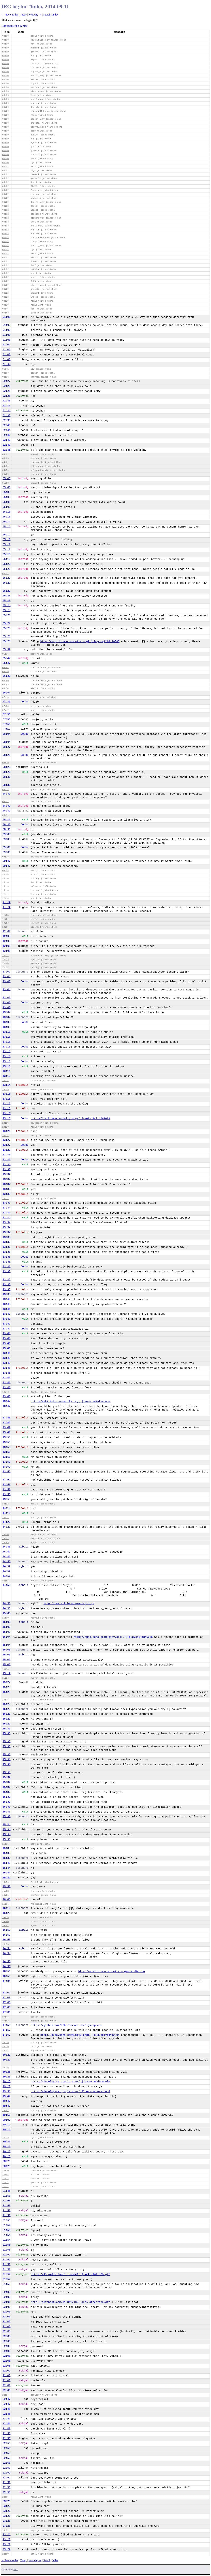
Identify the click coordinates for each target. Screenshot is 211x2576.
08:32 (6, 793)
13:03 (6, 981)
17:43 (5, 2017)
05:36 (5, 654)
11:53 (5, 915)
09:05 (6, 834)
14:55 (5, 1581)
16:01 (5, 1895)
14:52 (6, 1566)
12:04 (5, 927)
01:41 (5, 369)
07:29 (6, 701)
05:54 (5, 667)
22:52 (6, 2467)
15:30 (6, 1733)
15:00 (6, 1613)
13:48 (6, 1417)
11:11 (5, 894)
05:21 (6, 569)
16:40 (5, 1921)
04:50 (5, 470)
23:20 (6, 2501)
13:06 (6, 1002)
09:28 (5, 857)
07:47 (5, 710)
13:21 (6, 1131)
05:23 (6, 582)
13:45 (6, 1368)
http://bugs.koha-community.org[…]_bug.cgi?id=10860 (80, 641)
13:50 (6, 1437)
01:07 (6, 344)
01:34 (6, 364)
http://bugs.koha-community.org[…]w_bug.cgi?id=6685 (113, 1637)
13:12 (6, 1076)
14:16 (6, 1513)
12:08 (6, 936)
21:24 (5, 2182)
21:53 (6, 2200)
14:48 (6, 1556)
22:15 (5, 2395)
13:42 (6, 1358)
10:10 (5, 878)
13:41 (6, 1309)
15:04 (6, 1636)
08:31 (5, 789)
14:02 (5, 1504)
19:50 (6, 2115)
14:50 (6, 1561)
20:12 (6, 2129)
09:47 (6, 861)
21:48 (6, 2191)
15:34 (6, 1824)
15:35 (6, 1839)
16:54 (6, 1948)
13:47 (6, 1401)
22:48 (6, 2409)
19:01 (5, 2050)
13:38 (6, 1284)
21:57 (6, 2254)
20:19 (5, 2137)
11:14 (5, 898)
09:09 (6, 847)
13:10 (6, 1031)
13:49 (6, 1422)
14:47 (6, 1551)
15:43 (6, 1863)
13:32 (6, 1169)
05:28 (6, 628)
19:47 (6, 2096)
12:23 (5, 959)
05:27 (6, 623)
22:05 (6, 2316)
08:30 (6, 777)
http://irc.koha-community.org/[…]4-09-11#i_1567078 (70, 1118)
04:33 (5, 466)
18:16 (5, 2042)
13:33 (6, 1189)
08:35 (6, 819)
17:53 (5, 2021)
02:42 (6, 435)
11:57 (5, 919)
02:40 (6, 425)
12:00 (5, 923)
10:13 (5, 886)
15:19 (6, 1673)
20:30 (5, 2171)
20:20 (6, 2141)
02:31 (6, 410)
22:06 (6, 2341)
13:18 (5, 1123)
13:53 (6, 1484)
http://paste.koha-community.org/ (69, 1603)
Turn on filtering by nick (14, 25)
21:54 (6, 2225)
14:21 (5, 1517)
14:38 (5, 1538)
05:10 (6, 511)
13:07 (6, 1012)
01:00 (6, 317)
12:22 (5, 955)
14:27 (6, 1526)
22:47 (6, 2399)
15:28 (6, 1687)
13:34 (6, 1207)
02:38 (6, 415)
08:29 (5, 763)
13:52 (6, 1466)
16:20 (6, 1913)
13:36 (6, 1242)
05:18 (6, 554)
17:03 (6, 1997)
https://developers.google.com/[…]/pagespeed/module (70, 2081)
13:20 (5, 1127)
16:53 (5, 1925)
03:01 (5, 454)
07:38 (5, 706)
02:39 (6, 420)
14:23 (6, 1522)
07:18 (5, 697)
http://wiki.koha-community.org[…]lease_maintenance (70, 1401)
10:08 (5, 874)
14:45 (5, 1542)
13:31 (6, 1164)
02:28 (6, 386)
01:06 (6, 335)
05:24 (6, 605)
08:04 (6, 734)
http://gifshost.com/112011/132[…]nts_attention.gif (70, 2302)
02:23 (5, 377)
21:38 (5, 2186)
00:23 (5, 297)
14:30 (5, 1534)
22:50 (6, 2433)
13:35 (6, 1237)
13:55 (6, 1494)
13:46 (6, 1382)
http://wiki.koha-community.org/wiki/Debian (111, 1971)
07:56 (6, 714)
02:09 (5, 373)
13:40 (6, 1299)
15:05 (6, 1649)
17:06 (6, 2012)
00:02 (5, 166)
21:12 (5, 2179)
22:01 (6, 2302)
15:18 (5, 1669)
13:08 (6, 1022)
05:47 (6, 658)
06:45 (5, 684)
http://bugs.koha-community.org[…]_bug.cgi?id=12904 (80, 2035)
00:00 (5, 36)
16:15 (6, 1908)
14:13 (6, 1508)
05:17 (6, 544)
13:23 (5, 1135)
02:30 (6, 400)
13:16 (6, 1113)
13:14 (5, 1080)
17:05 (6, 2002)
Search (46, 14)
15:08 (6, 1654)
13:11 (6, 1051)
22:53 (6, 2487)
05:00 (5, 474)
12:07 (6, 931)
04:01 (5, 462)
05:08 (6, 492)
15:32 (6, 1777)
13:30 (6, 1154)
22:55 (5, 2497)
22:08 (6, 2390)
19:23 (5, 2067)
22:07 (6, 2370)
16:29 (5, 1917)
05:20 (6, 564)
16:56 (6, 1966)
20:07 (6, 2120)
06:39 (5, 671)
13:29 (6, 1149)
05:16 (6, 539)
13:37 (6, 1271)
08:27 (6, 747)
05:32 (6, 649)
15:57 (6, 1886)
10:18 (5, 890)
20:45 (5, 2175)
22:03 (6, 2311)
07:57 (6, 729)
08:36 (6, 829)
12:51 (5, 967)
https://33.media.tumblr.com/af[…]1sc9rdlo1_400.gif (70, 2274)
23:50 (5, 2554)
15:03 (6, 1622)
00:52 (5, 313)
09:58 (5, 870)
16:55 (6, 1961)
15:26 (5, 1678)
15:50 (5, 1882)
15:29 (6, 1709)
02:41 (6, 430)
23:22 (6, 2539)
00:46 (5, 309)
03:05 (5, 458)
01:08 (6, 359)
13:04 (6, 989)
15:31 (6, 1759)
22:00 (6, 2292)
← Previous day (9, 14)
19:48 (5, 2110)
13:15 (5, 1089)
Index (55, 14)
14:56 (6, 1603)
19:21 (6, 2054)
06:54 (5, 688)
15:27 (6, 1682)
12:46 (5, 963)
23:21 (5, 2530)
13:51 (6, 1452)
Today (23, 14)
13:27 (6, 1140)
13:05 (6, 997)
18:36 (5, 2046)
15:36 (6, 1858)
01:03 (6, 325)
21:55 (6, 2244)
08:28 (6, 755)
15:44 (6, 1868)
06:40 (5, 680)
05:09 (6, 507)
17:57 (6, 2030)
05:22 (6, 577)
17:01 (6, 1981)
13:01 (6, 971)
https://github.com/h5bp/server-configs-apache (66, 2025)
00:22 (5, 293)
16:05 (6, 1899)
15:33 (6, 1797)
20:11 (6, 2124)
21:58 (6, 2284)
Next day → (35, 14)
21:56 (6, 2249)
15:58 (5, 1891)
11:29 (6, 902)
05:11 (6, 521)
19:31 (6, 2091)
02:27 (6, 381)
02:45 (6, 449)
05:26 (6, 615)
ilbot (16, 2569)
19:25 (6, 2071)
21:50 (6, 2195)
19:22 (6, 2059)
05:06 (6, 487)
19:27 (6, 2086)
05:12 (6, 526)
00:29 (5, 301)
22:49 (6, 2418)
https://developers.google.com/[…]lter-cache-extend (70, 2091)
